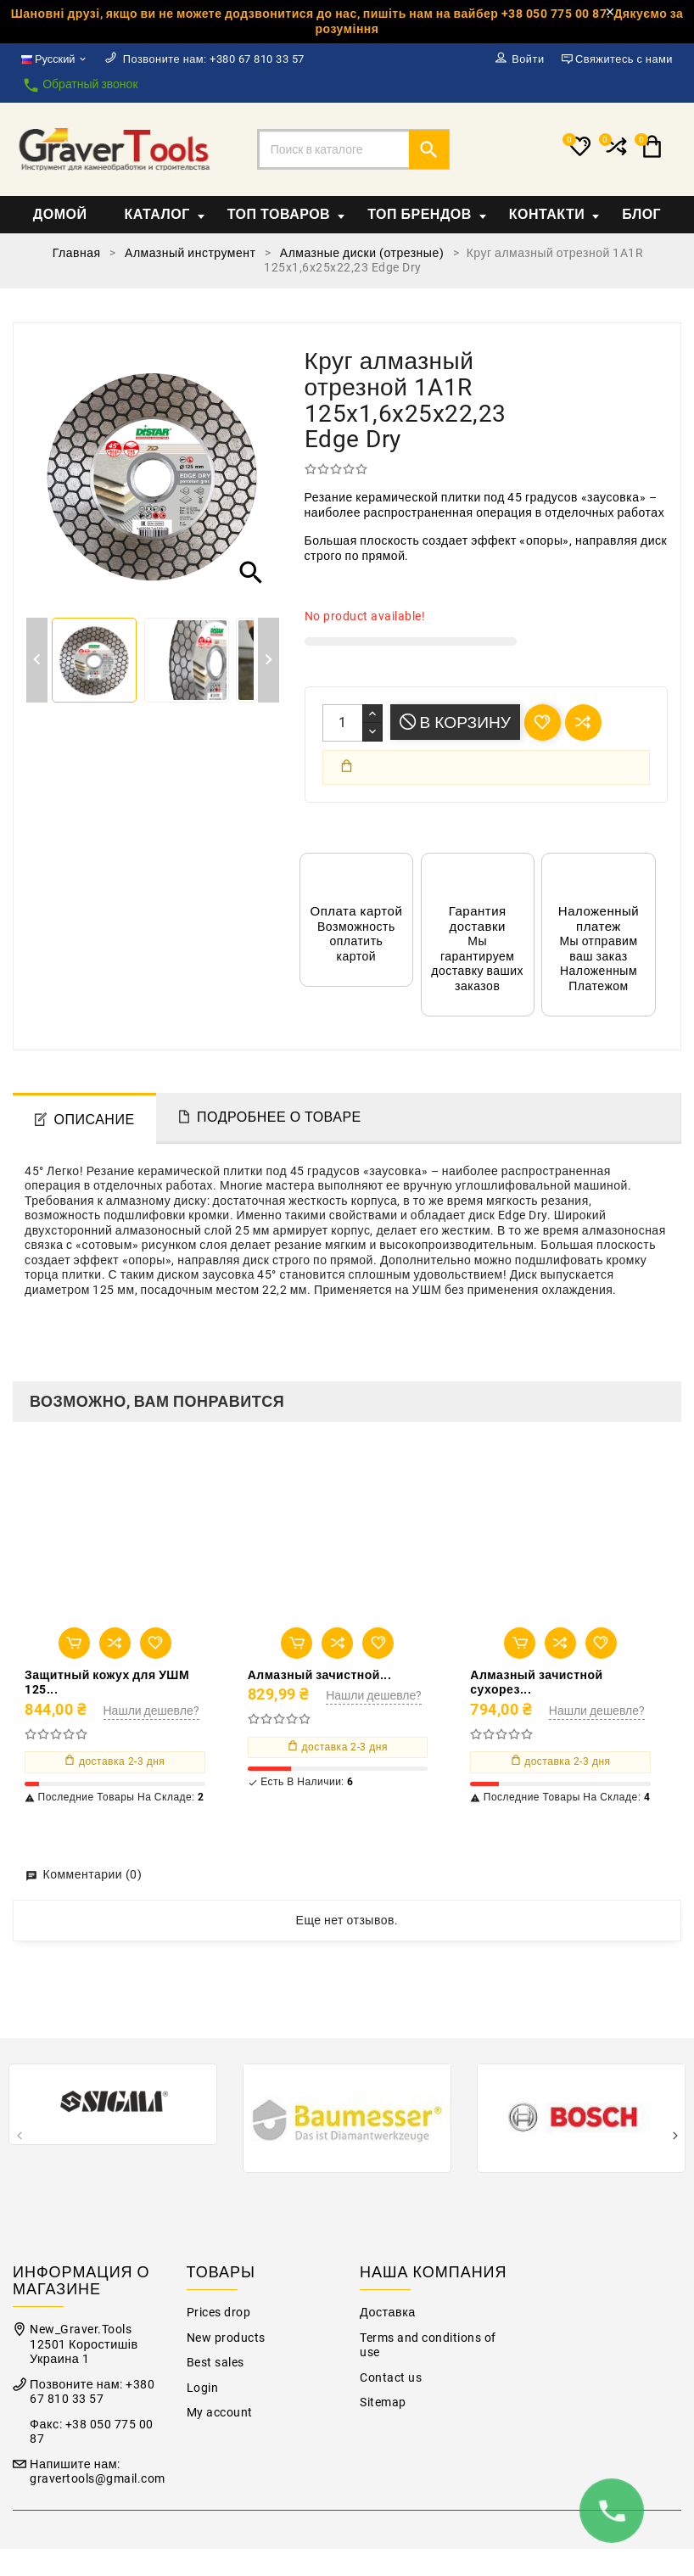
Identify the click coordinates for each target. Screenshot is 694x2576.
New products (226, 2338)
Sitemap (383, 2402)
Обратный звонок (79, 85)
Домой (60, 214)
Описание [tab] (94, 1120)
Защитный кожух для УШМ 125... (107, 1682)
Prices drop (219, 2312)
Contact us (391, 2378)
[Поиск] (354, 149)
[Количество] (342, 723)
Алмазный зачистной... (320, 1675)
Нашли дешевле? (151, 1710)
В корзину (456, 722)
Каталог (164, 214)
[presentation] (19, 2137)
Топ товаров (285, 214)
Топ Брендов (426, 214)
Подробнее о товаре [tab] (279, 1117)
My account (220, 2412)
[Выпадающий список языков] (54, 59)
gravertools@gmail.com (97, 2479)
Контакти (554, 214)
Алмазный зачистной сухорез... (536, 1682)
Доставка (388, 2312)
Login (203, 2388)
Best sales (215, 2362)
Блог (641, 214)
